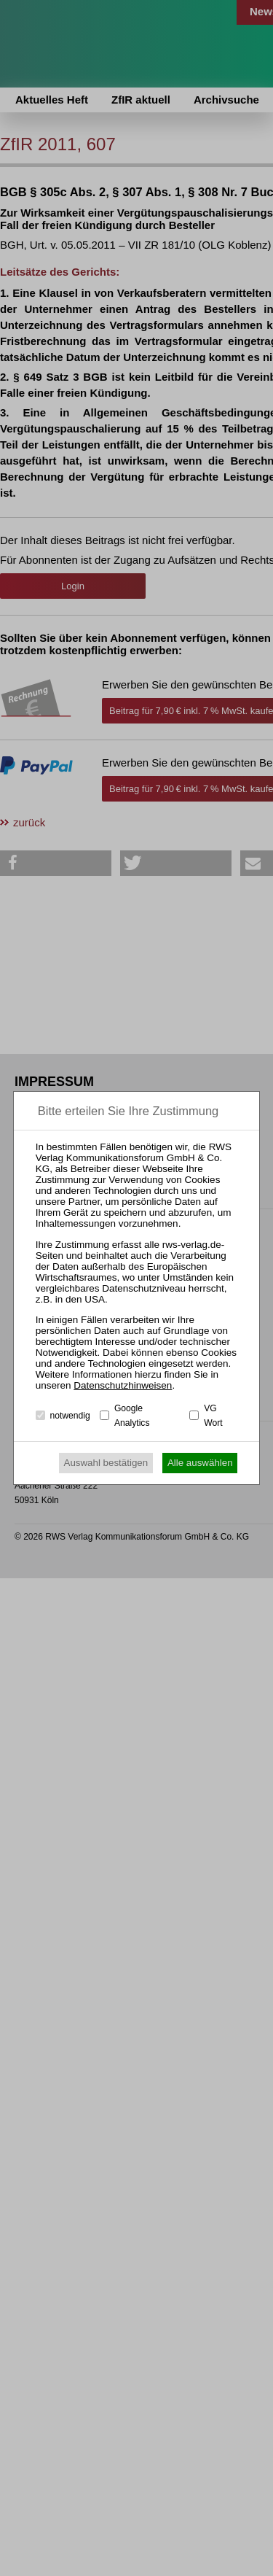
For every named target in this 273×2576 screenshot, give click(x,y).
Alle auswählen (200, 1462)
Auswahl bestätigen (106, 1462)
